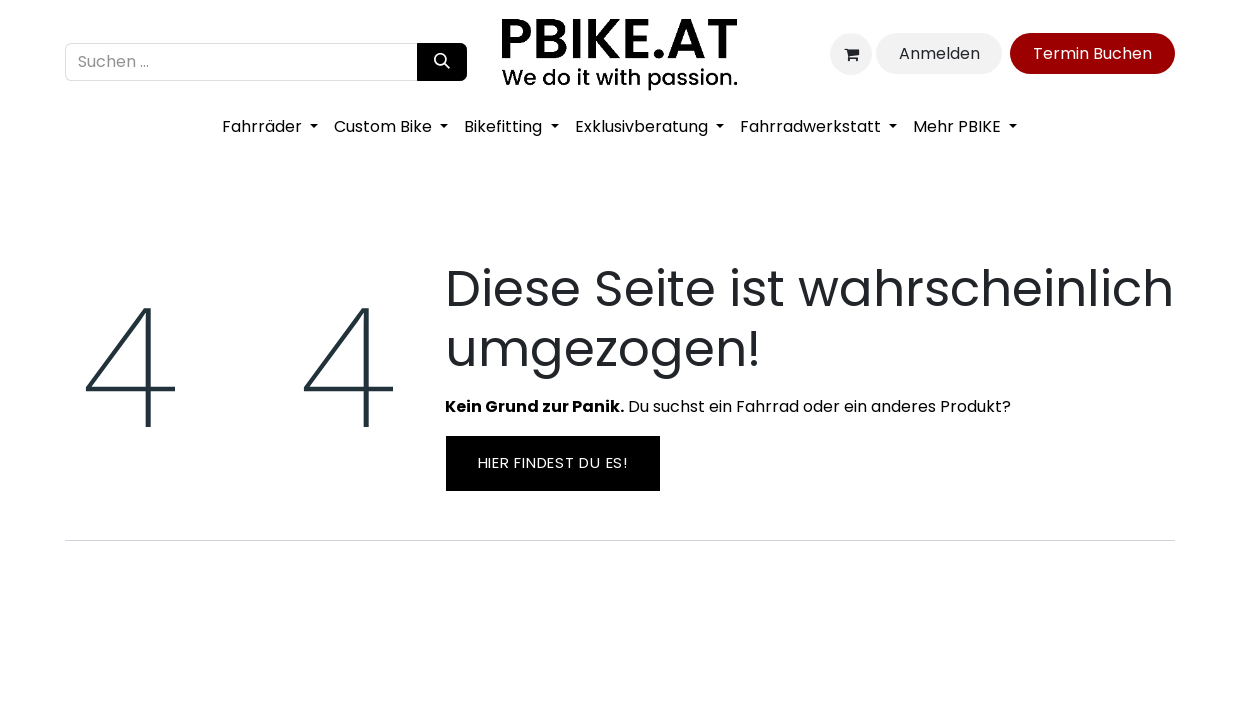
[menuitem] (270, 127)
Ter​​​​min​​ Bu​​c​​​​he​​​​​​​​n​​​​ (1092, 53)
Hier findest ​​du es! (553, 462)
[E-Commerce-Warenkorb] (851, 54)
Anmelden (939, 53)
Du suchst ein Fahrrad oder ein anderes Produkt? (728, 406)
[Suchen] (442, 62)
